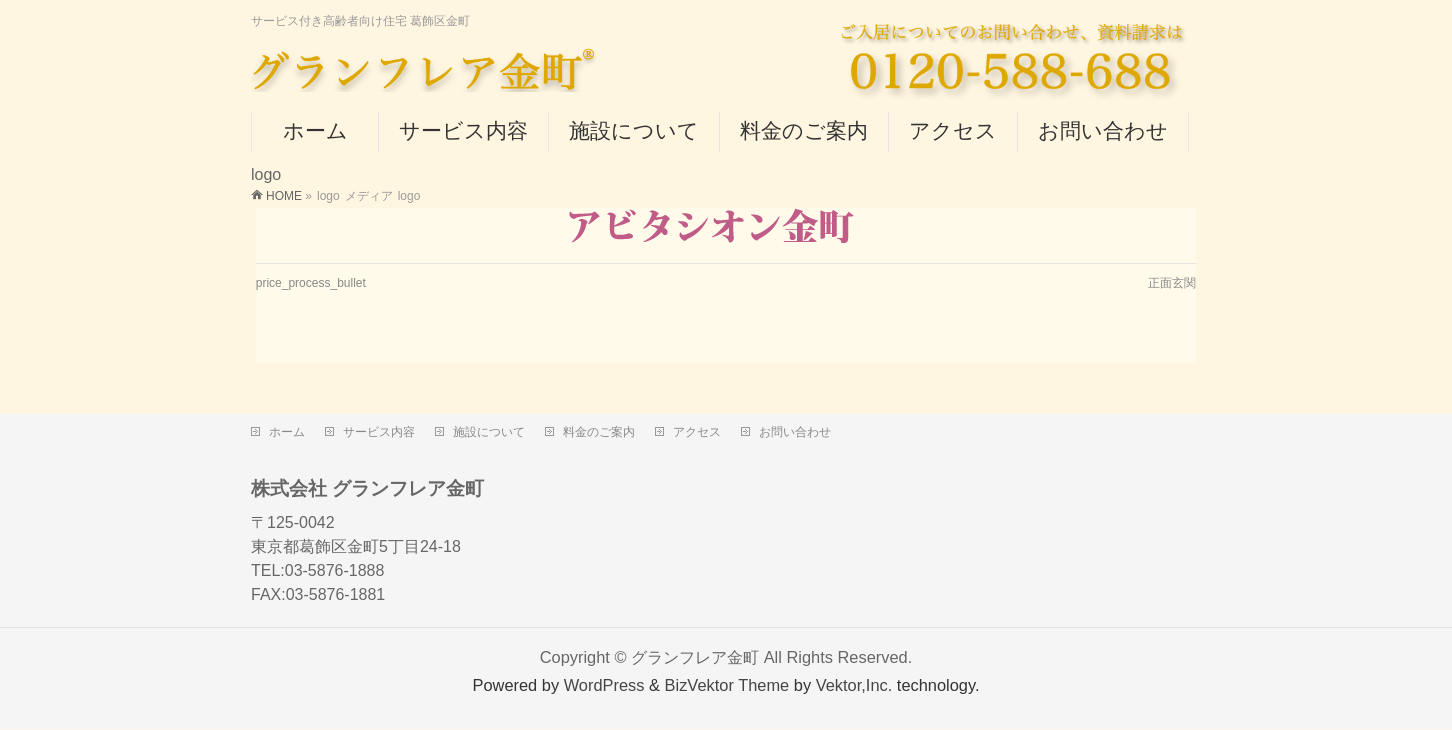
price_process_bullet (311, 283)
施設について (489, 432)
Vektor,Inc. (854, 685)
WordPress (604, 685)
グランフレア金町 (695, 657)
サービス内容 (379, 432)
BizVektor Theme (727, 685)
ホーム (287, 432)
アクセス (697, 432)
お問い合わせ (795, 432)
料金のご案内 (599, 432)
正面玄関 (1172, 283)
